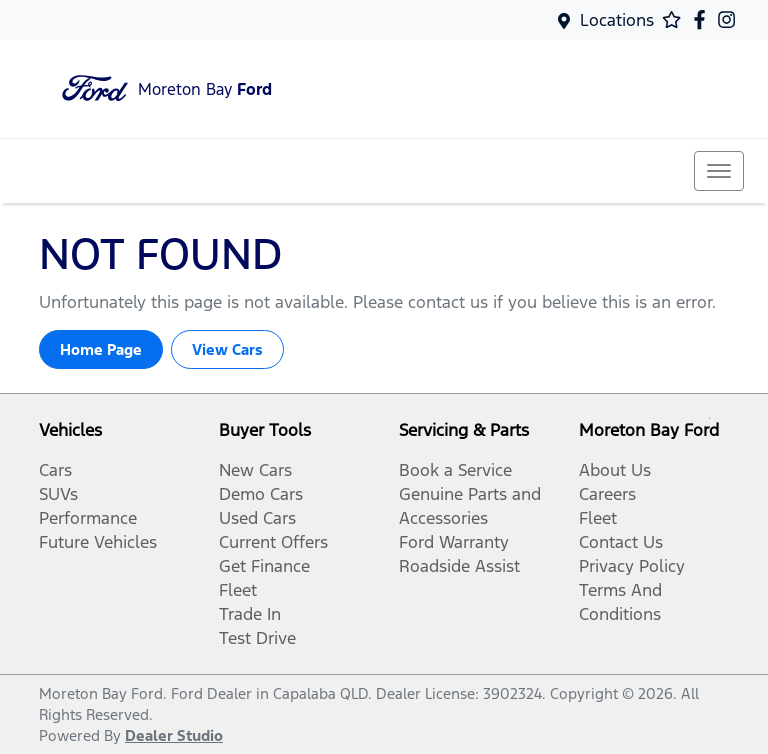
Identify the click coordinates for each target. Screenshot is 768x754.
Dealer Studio (174, 735)
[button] (719, 171)
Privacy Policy (632, 566)
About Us (615, 470)
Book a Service (455, 470)
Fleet (238, 590)
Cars (55, 470)
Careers (607, 494)
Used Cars (257, 518)
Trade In (250, 614)
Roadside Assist (459, 566)
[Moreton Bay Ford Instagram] (730, 19)
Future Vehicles (98, 542)
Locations (617, 20)
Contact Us (621, 542)
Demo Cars (261, 494)
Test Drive (257, 638)
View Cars (227, 349)
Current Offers (273, 542)
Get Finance (264, 566)
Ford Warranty (454, 542)
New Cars (255, 470)
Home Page (101, 349)
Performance (88, 518)
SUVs (58, 494)
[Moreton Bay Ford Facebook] (703, 19)
